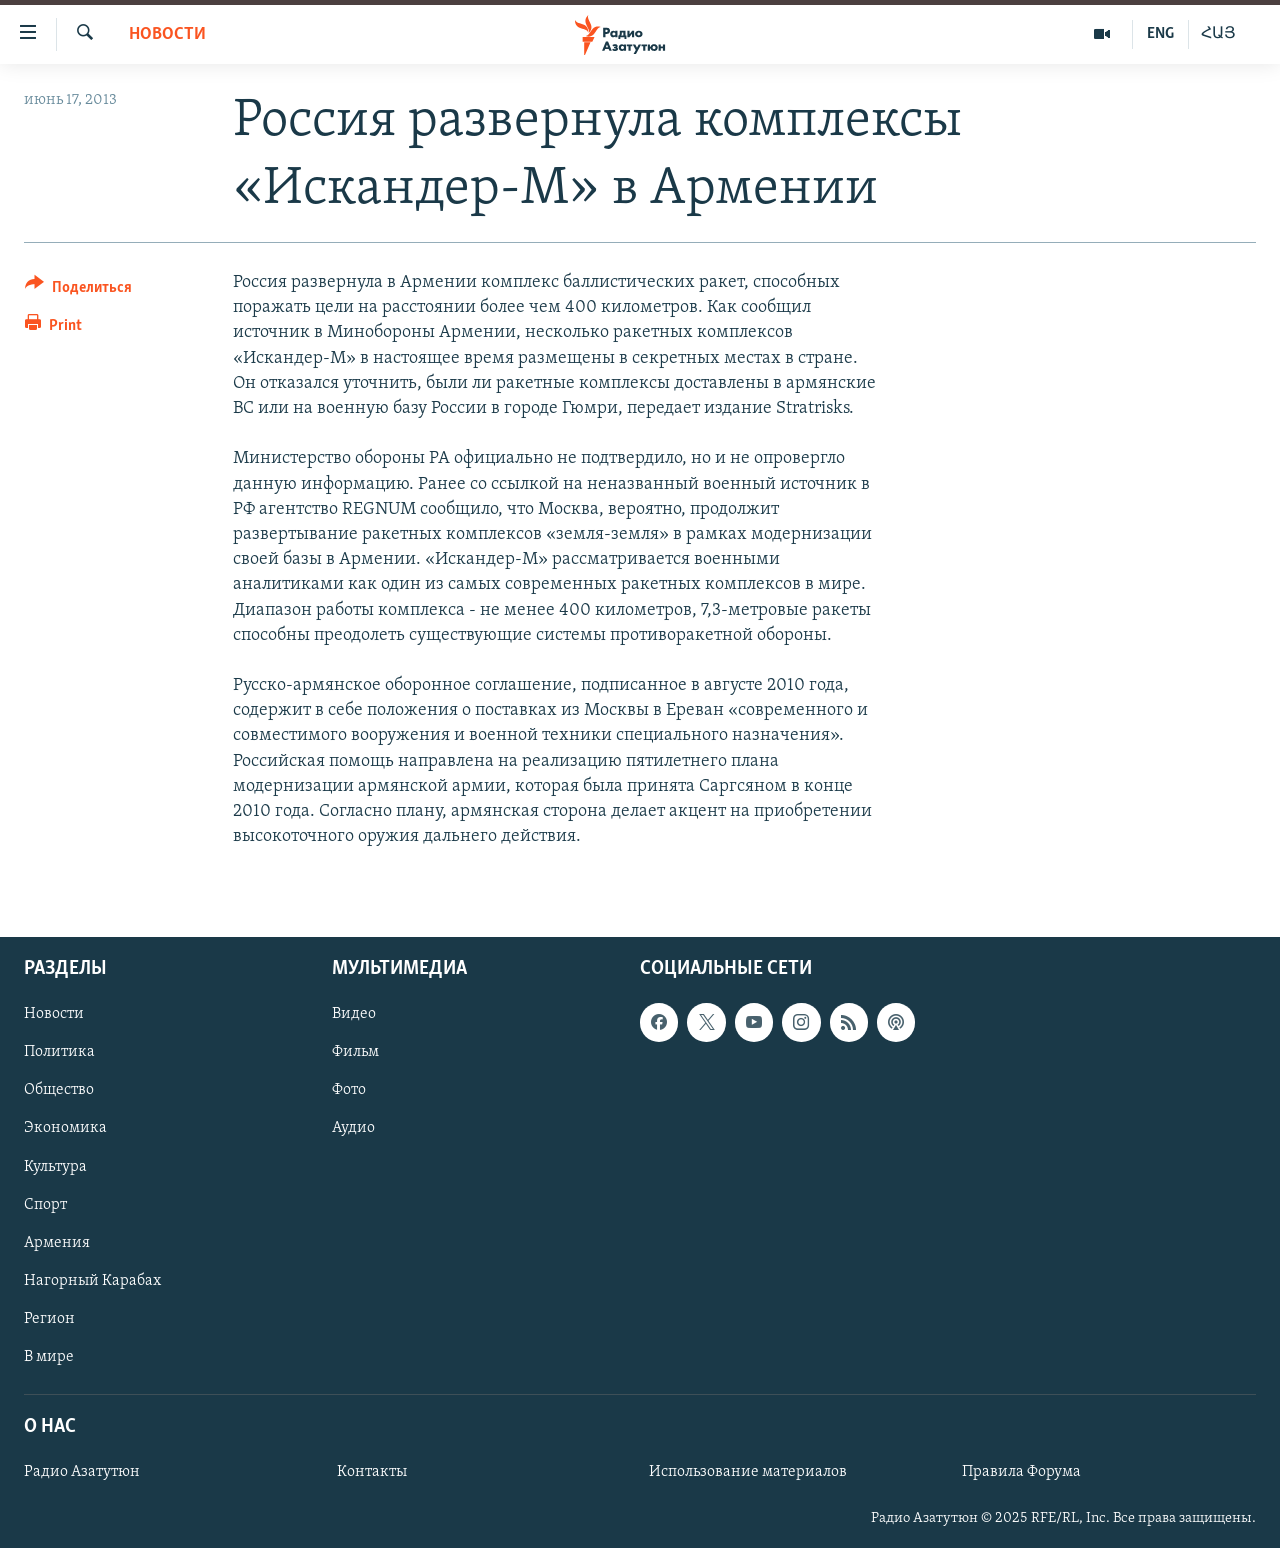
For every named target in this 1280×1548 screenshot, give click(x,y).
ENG (1160, 34)
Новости (167, 34)
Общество (59, 1091)
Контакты (372, 1473)
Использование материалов (748, 1473)
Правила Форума (1021, 1473)
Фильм (355, 1053)
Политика (59, 1053)
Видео (354, 1015)
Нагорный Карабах (92, 1281)
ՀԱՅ (1218, 34)
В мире (49, 1357)
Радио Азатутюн (82, 1473)
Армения (57, 1243)
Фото (349, 1091)
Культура (55, 1167)
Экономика (65, 1129)
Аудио (353, 1129)
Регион (49, 1319)
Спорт (45, 1205)
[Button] (78, 290)
